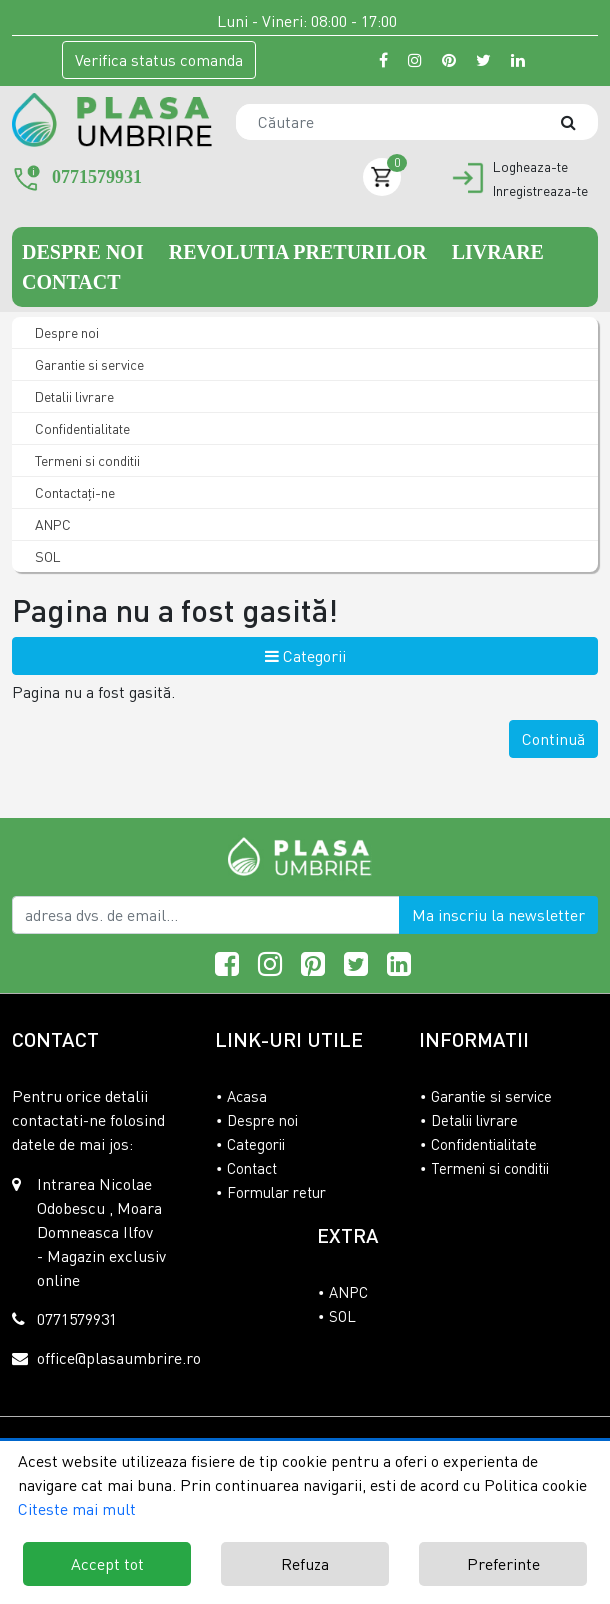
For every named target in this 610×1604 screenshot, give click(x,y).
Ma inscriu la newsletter (498, 915)
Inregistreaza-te (540, 191)
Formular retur (276, 1192)
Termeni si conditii (86, 460)
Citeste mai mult (77, 1509)
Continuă (553, 739)
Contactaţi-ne (73, 492)
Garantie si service (88, 364)
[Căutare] (578, 122)
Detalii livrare (73, 396)
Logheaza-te (530, 167)
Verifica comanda (159, 60)
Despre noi (85, 252)
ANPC (51, 524)
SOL (46, 556)
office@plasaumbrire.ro (119, 1358)
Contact (71, 282)
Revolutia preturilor (300, 252)
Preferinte (503, 1564)
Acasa (247, 1096)
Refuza (305, 1564)
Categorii (305, 656)
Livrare (498, 252)
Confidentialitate (81, 428)
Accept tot (107, 1564)
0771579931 (97, 177)
